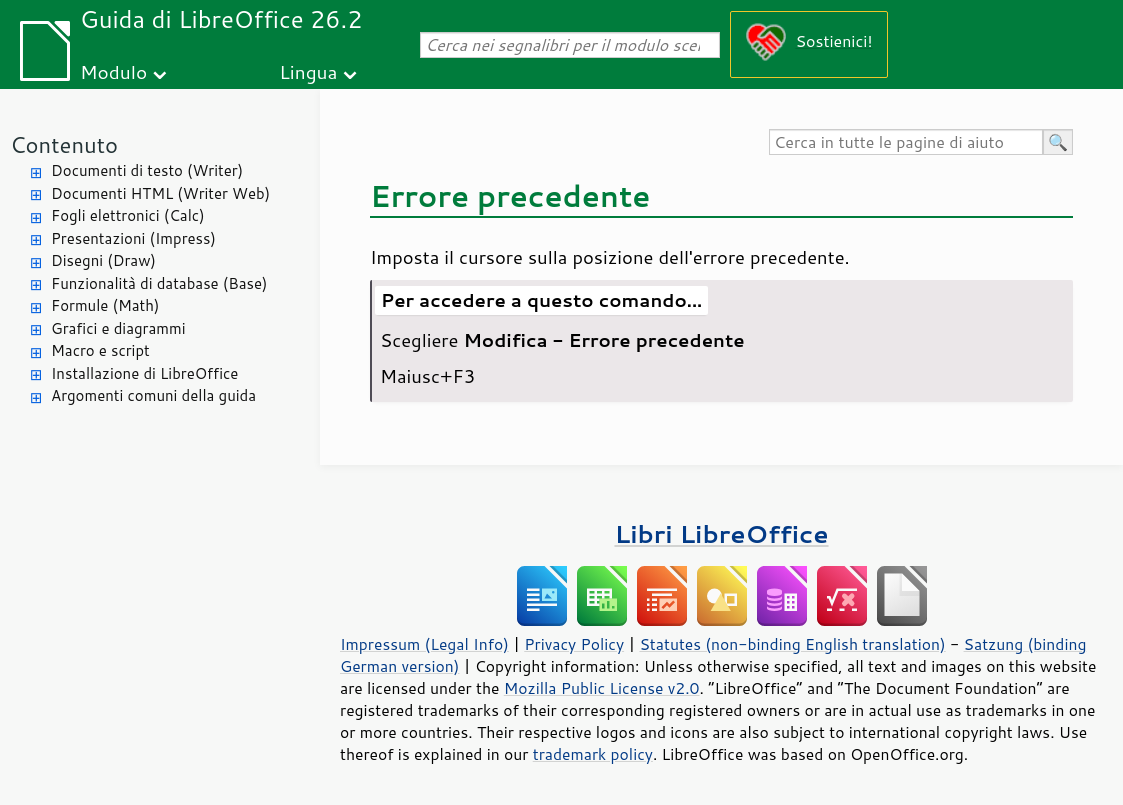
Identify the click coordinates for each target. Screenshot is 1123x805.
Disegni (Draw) (103, 260)
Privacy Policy (574, 644)
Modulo (113, 71)
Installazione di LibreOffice (144, 373)
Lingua (308, 71)
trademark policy (593, 754)
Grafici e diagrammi (118, 328)
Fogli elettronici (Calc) (128, 215)
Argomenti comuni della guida (153, 395)
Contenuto (64, 144)
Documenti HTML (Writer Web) (160, 193)
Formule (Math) (105, 305)
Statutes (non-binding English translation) (792, 644)
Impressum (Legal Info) (424, 644)
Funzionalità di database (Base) (159, 283)
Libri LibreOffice (721, 533)
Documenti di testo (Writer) (147, 170)
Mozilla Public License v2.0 (602, 688)
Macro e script (100, 350)
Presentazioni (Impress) (133, 238)
